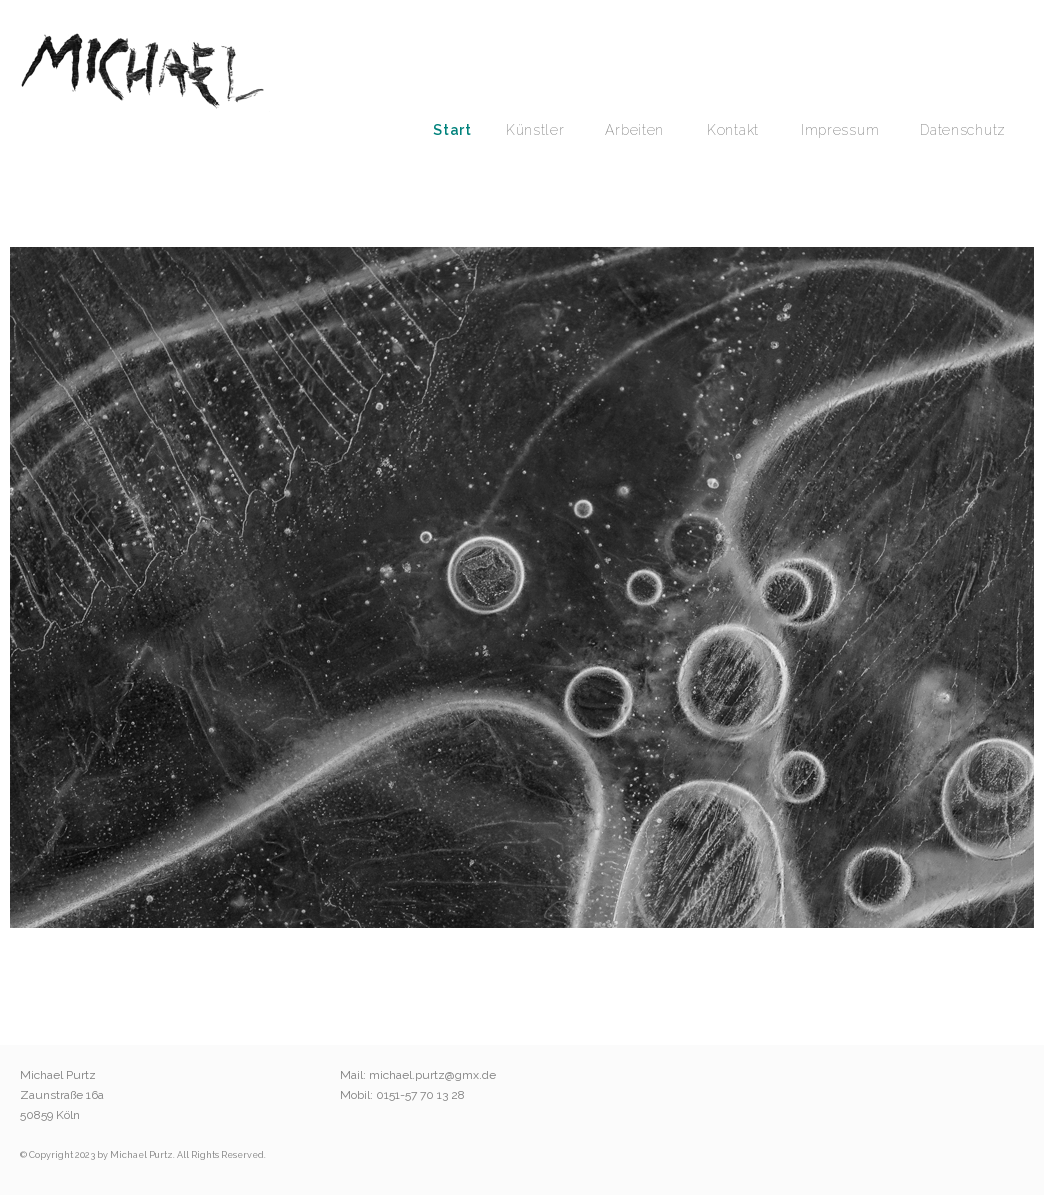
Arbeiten (634, 130)
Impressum (840, 130)
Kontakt (733, 130)
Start (452, 130)
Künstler (535, 130)
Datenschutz (963, 130)
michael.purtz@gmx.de (432, 1075)
